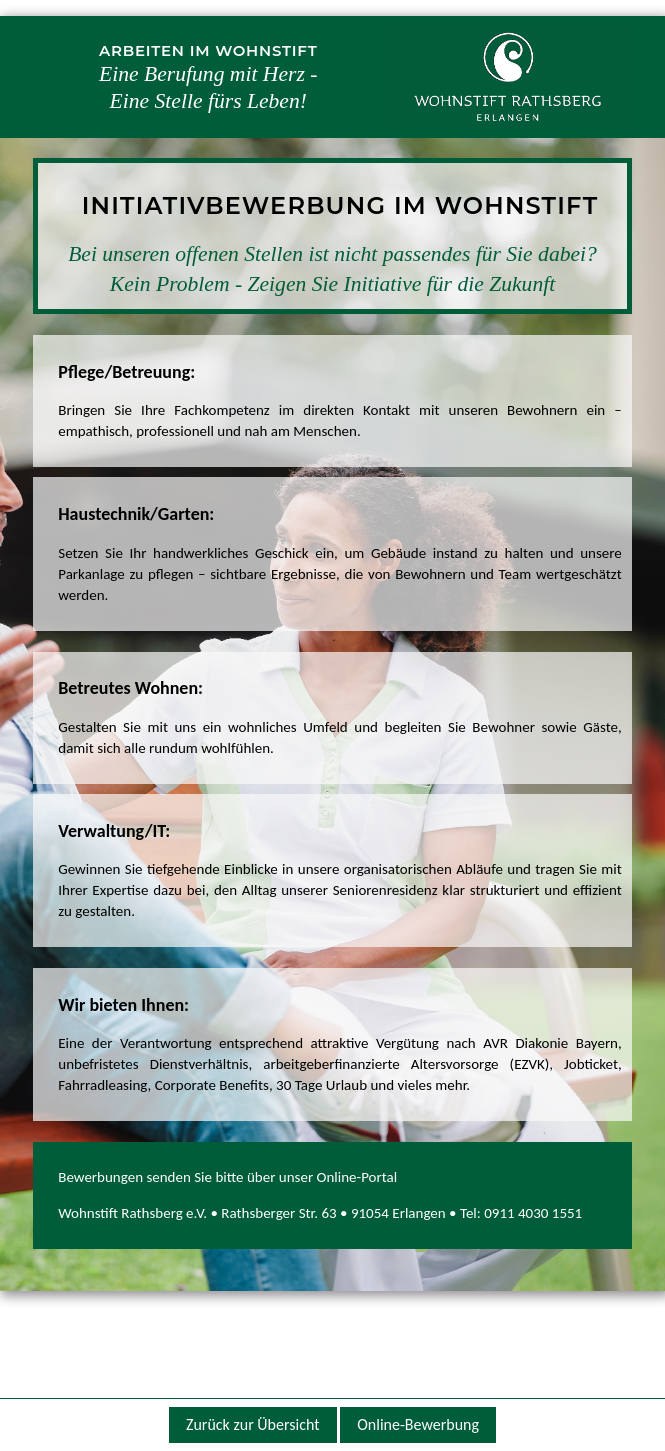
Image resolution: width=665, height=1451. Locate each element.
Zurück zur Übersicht (253, 1424)
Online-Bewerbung (418, 1424)
